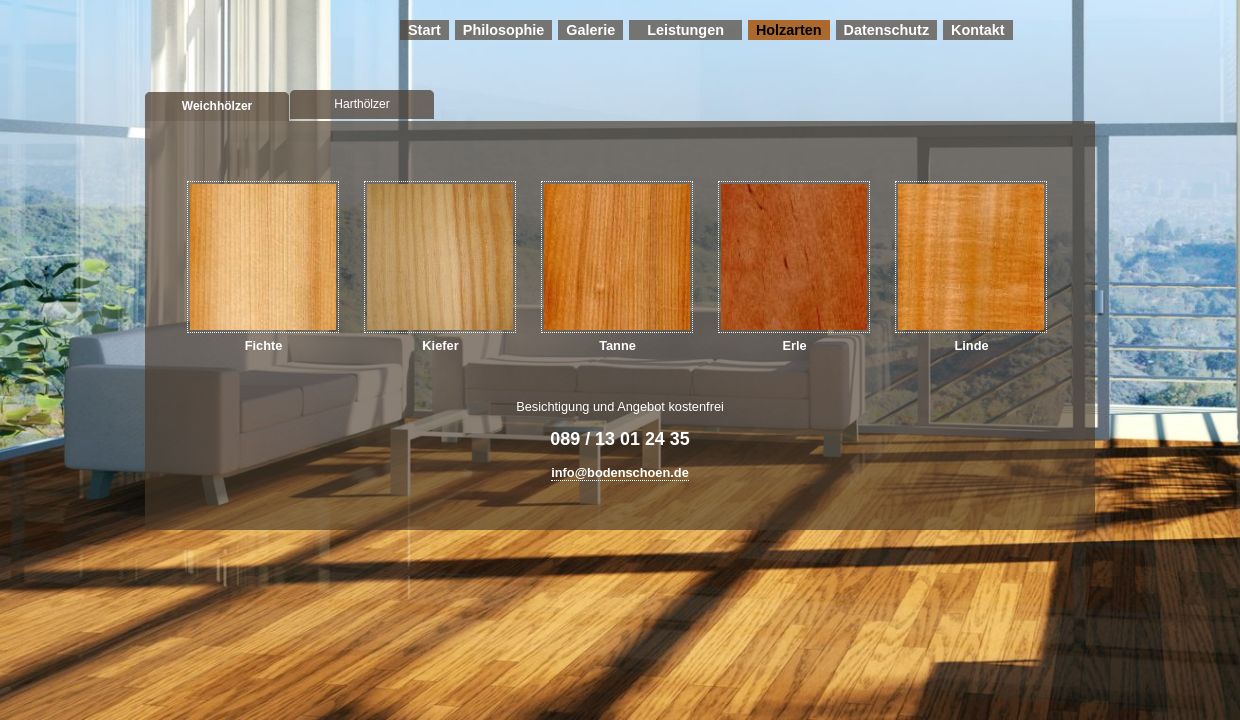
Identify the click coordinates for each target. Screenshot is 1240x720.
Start (424, 30)
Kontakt (978, 30)
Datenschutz (887, 30)
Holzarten (789, 30)
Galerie (590, 30)
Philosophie (504, 30)
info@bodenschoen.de (620, 472)
